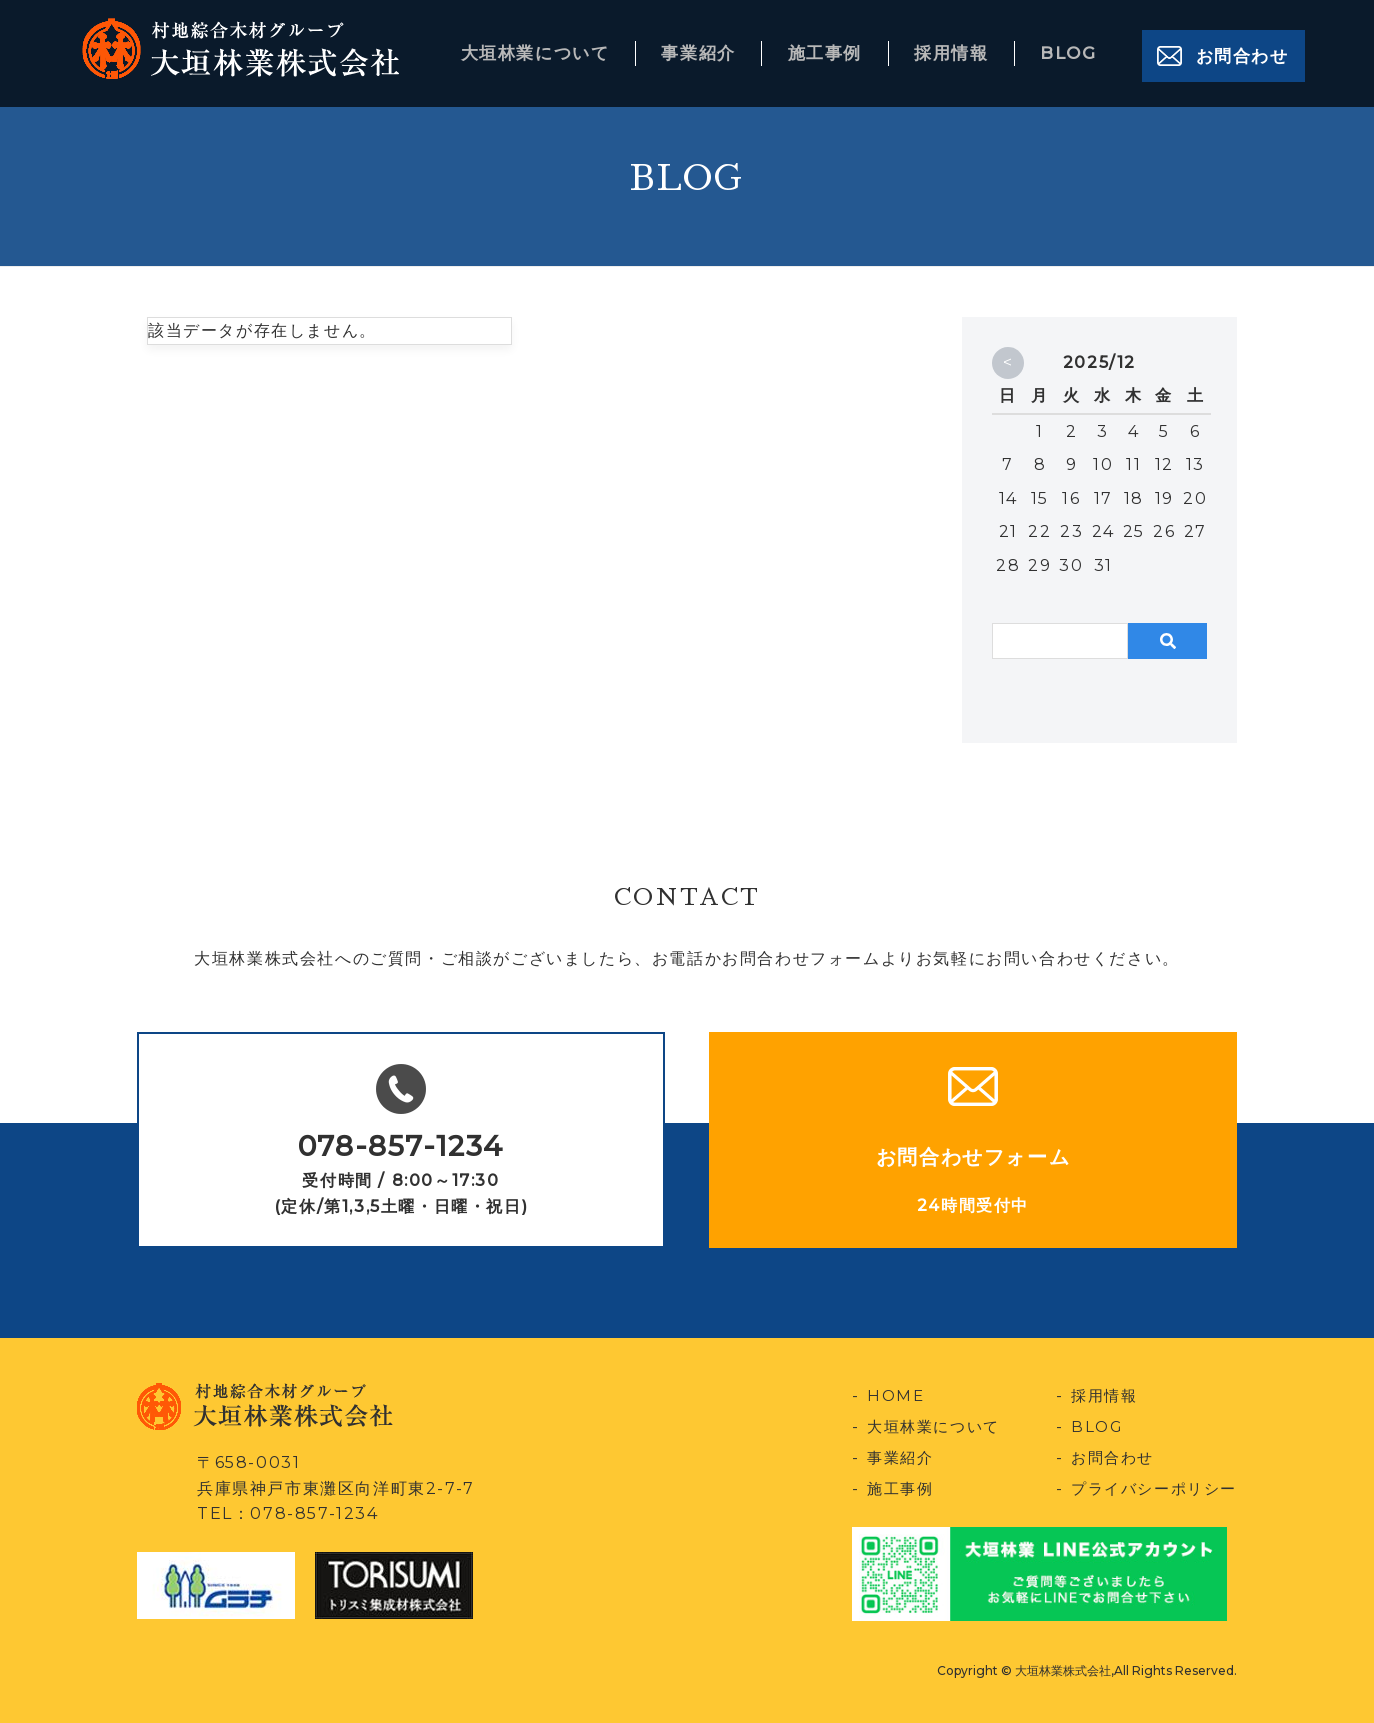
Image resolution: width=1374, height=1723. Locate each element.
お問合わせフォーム (973, 1157)
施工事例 (832, 49)
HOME (896, 1395)
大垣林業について (546, 49)
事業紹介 (709, 49)
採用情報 (956, 49)
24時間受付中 (973, 1205)
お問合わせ (1241, 49)
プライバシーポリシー (1149, 1487)
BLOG (1070, 49)
